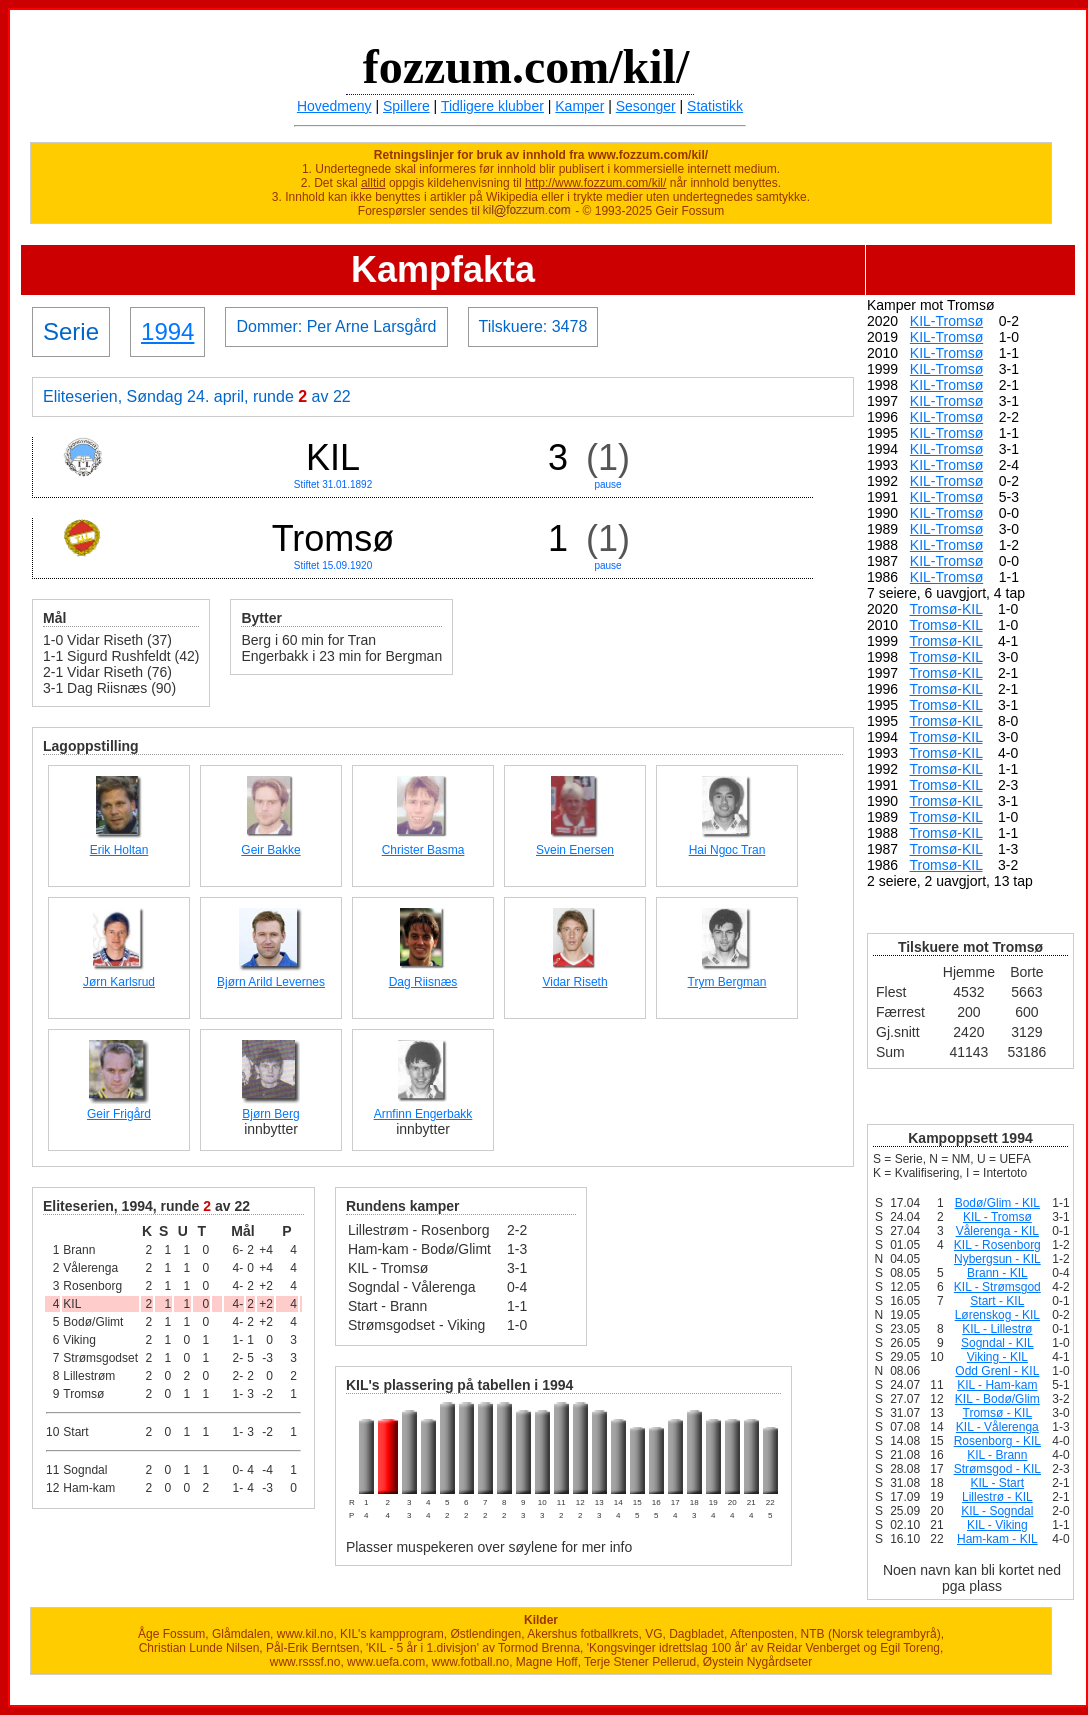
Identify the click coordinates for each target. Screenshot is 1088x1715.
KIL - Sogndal (997, 1511)
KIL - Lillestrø (997, 1329)
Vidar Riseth (574, 982)
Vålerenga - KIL (997, 1231)
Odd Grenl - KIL (997, 1371)
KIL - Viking (997, 1525)
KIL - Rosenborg (997, 1245)
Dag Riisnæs (423, 982)
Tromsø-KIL (946, 609)
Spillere (406, 106)
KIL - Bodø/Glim (997, 1399)
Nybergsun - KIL (997, 1259)
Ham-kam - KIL (997, 1539)
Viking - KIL (997, 1357)
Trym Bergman (727, 982)
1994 (167, 331)
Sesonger (646, 106)
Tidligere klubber (492, 106)
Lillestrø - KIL (997, 1497)
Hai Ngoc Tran (727, 850)
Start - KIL (997, 1301)
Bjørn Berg (270, 1114)
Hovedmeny (334, 106)
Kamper (579, 106)
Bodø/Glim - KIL (997, 1203)
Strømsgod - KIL (997, 1469)
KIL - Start (998, 1483)
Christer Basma (423, 850)
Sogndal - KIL (997, 1343)
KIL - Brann (997, 1455)
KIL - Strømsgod (997, 1287)
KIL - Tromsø (997, 1217)
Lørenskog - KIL (997, 1315)
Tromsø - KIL (998, 1413)
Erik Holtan (119, 850)
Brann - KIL (997, 1273)
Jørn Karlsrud (119, 982)
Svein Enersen (575, 850)
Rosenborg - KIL (997, 1441)
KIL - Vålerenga (997, 1427)
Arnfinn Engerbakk (423, 1114)
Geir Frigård (119, 1114)
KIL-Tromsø (946, 321)
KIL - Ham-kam (997, 1385)
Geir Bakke (270, 850)
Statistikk (715, 106)
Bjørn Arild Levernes (271, 982)
